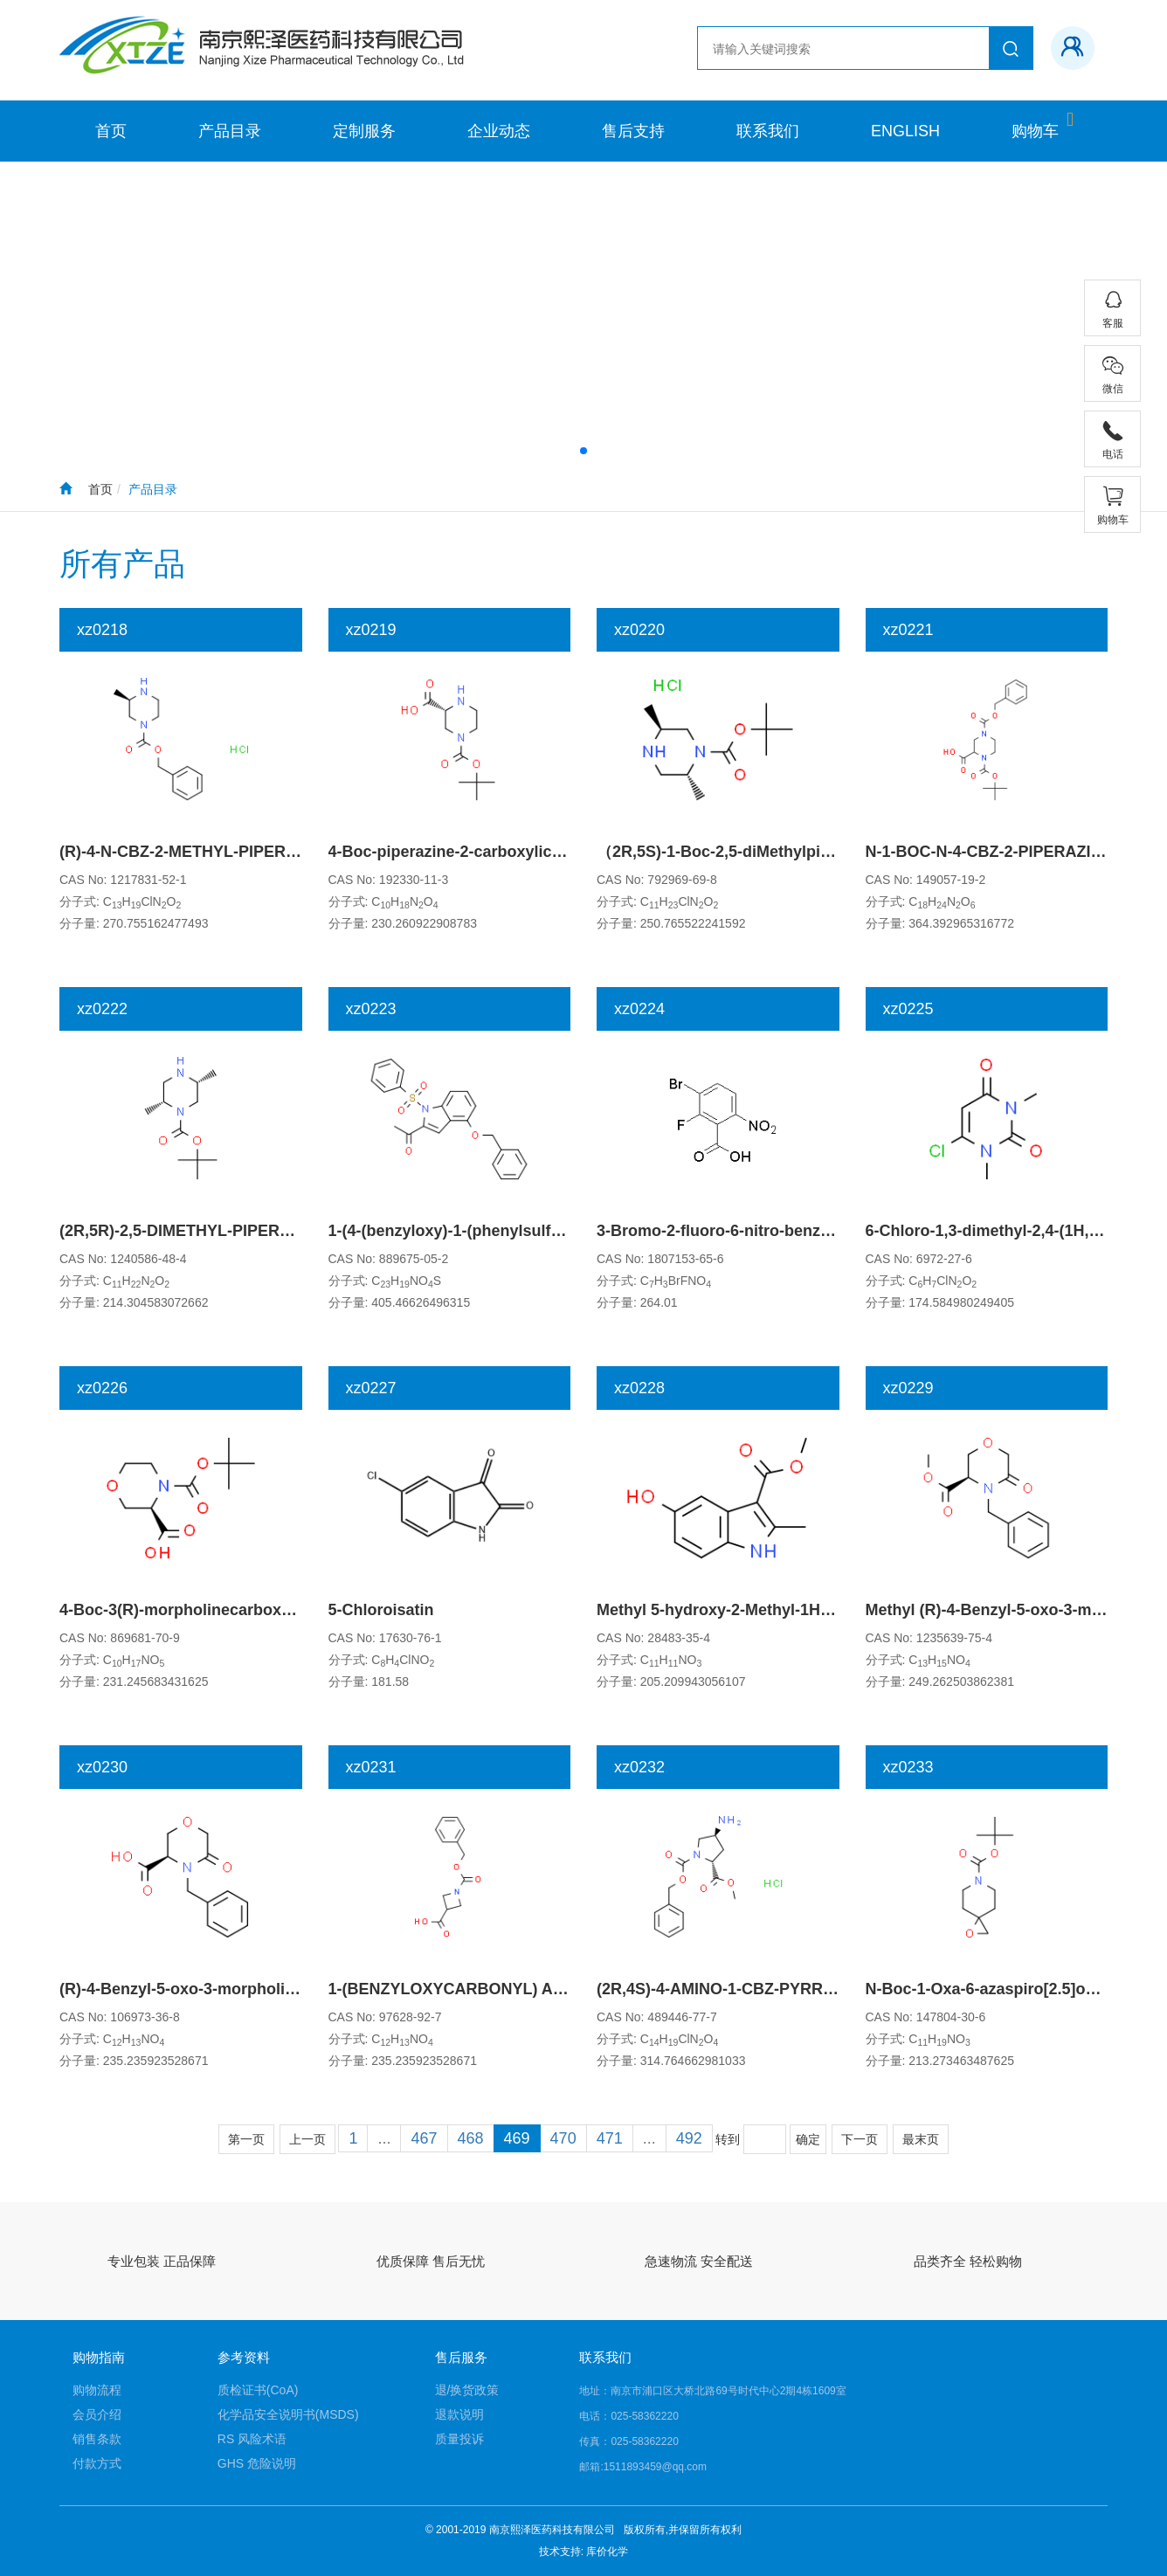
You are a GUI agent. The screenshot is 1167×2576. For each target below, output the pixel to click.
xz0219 (371, 630)
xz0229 (908, 1388)
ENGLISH (905, 131)
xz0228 (639, 1388)
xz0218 (102, 630)
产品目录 (229, 131)
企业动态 (498, 131)
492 (689, 2138)
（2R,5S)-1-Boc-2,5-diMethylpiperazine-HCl (756, 851)
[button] (583, 450)
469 (517, 2138)
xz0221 (908, 630)
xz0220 (639, 630)
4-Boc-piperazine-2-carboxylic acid (458, 851)
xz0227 (371, 1388)
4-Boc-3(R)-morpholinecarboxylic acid (201, 1610)
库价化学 (607, 2551)
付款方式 (97, 2463)
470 (563, 2138)
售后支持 (633, 131)
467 (424, 2138)
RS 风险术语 (252, 2439)
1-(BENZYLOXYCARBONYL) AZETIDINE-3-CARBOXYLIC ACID (559, 1989)
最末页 (920, 2139)
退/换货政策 (467, 2390)
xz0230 (102, 1767)
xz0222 (102, 1009)
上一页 (307, 2139)
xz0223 (371, 1009)
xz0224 (639, 1009)
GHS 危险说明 (257, 2463)
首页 (111, 131)
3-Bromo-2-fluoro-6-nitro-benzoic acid (738, 1231)
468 (471, 2138)
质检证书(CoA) (258, 2390)
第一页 (246, 2139)
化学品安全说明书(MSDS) (288, 2414)
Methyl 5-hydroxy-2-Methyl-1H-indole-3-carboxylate (787, 1610)
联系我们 (767, 131)
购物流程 (97, 2390)
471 (610, 2138)
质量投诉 (459, 2439)
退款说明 (459, 2414)
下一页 (859, 2139)
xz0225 (908, 1009)
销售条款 (97, 2439)
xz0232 (639, 1767)
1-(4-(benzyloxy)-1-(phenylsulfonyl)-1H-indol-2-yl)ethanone (546, 1231)
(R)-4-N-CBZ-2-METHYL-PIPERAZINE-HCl (212, 851)
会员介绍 (97, 2414)
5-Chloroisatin (381, 1610)
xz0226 (102, 1388)
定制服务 (364, 131)
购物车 (1035, 131)
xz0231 (371, 1767)
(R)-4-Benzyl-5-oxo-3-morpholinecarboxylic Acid (238, 1989)
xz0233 (908, 1767)
